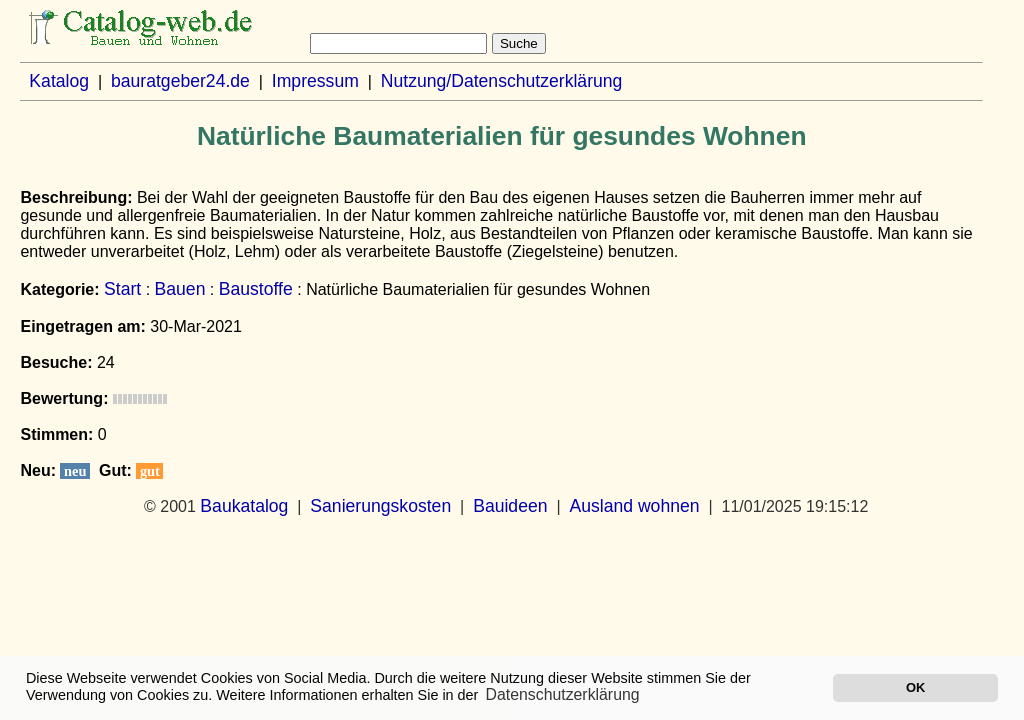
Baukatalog (244, 506)
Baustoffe (256, 289)
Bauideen (510, 506)
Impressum (315, 81)
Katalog (59, 81)
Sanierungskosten (380, 506)
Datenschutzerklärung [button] (563, 694)
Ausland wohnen (634, 506)
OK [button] (915, 687)
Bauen (180, 289)
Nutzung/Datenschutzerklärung (502, 81)
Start (122, 289)
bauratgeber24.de (180, 81)
